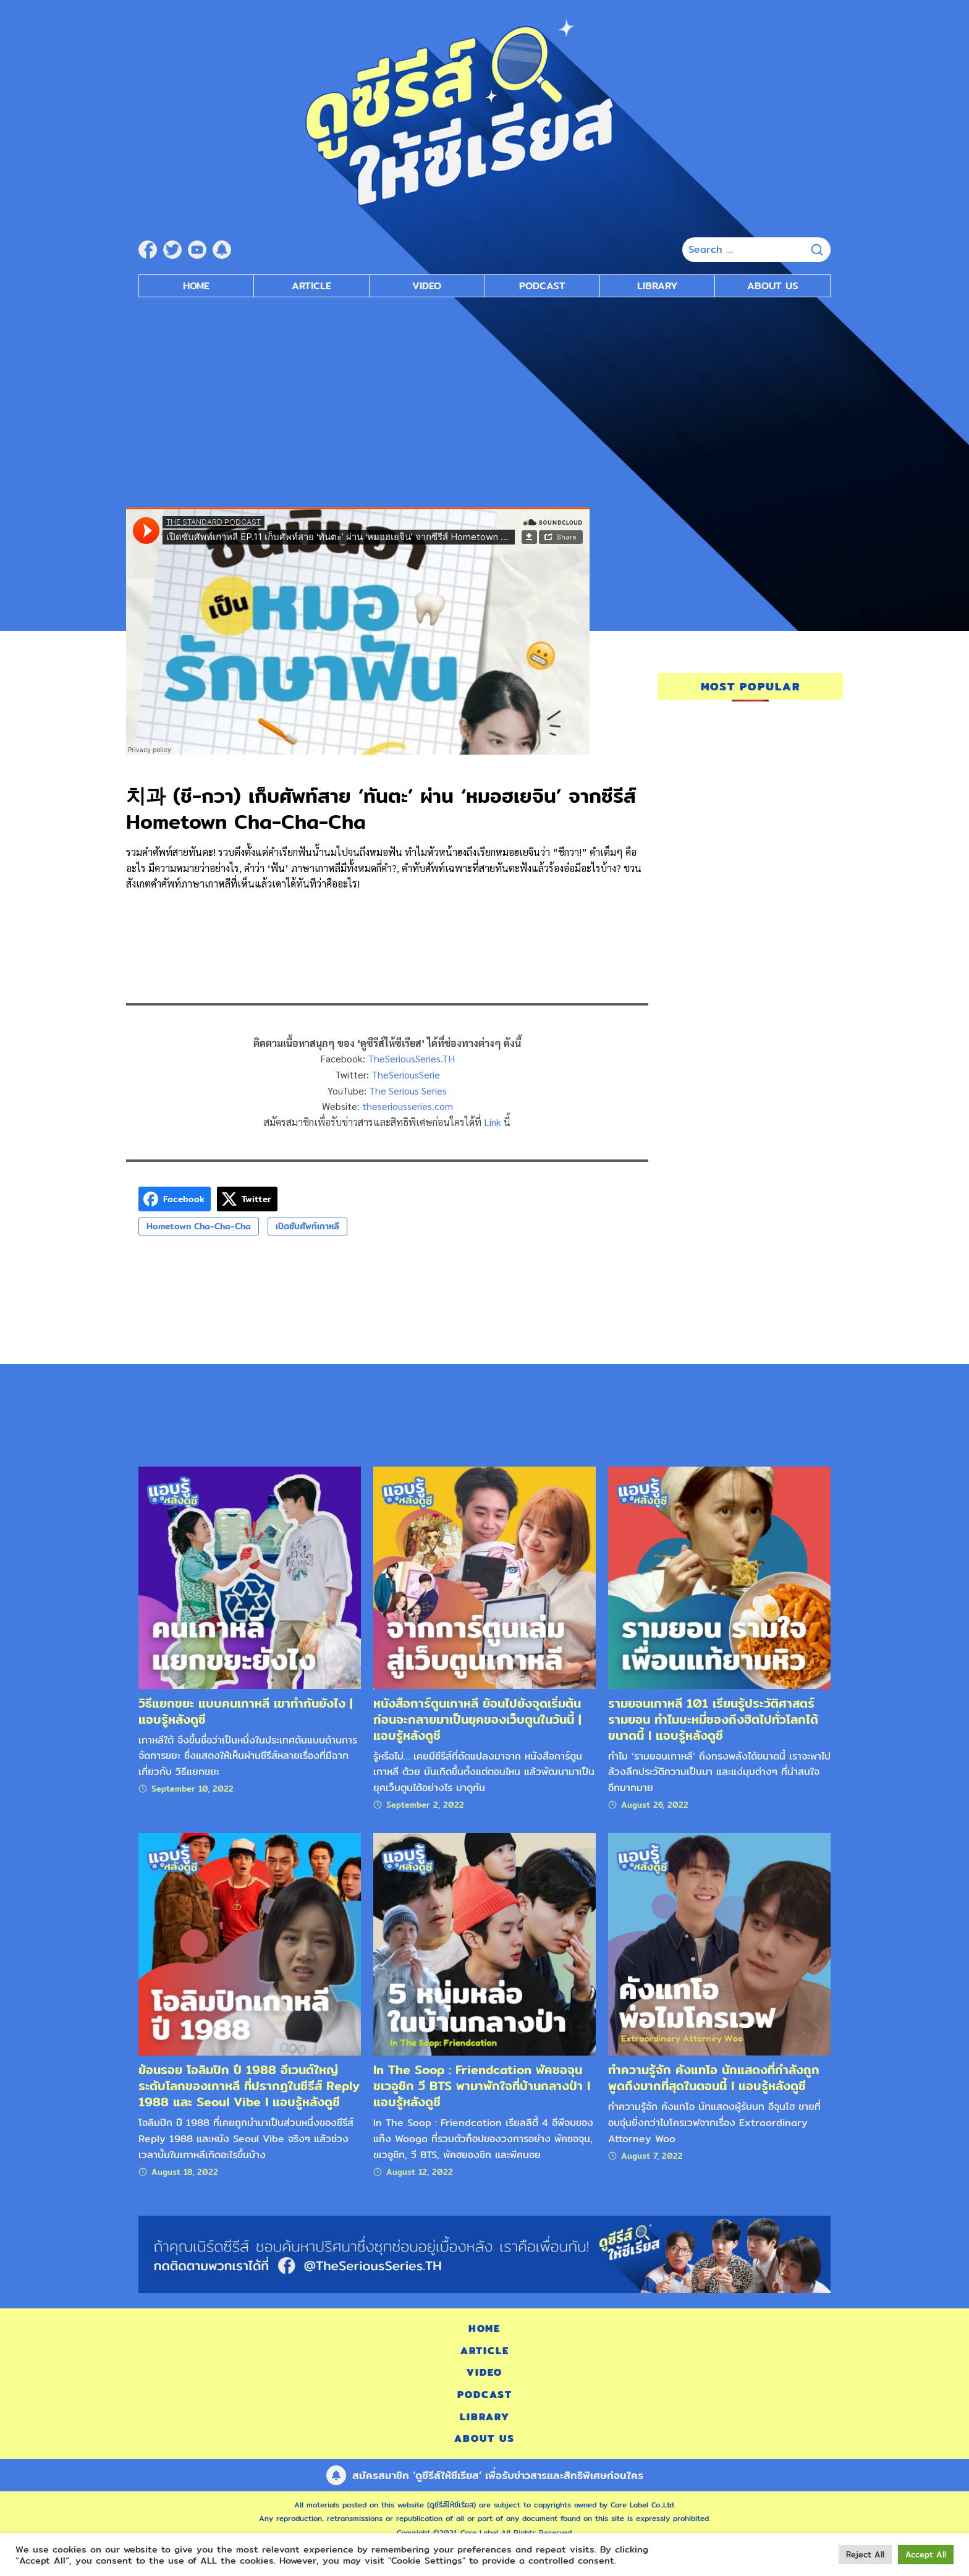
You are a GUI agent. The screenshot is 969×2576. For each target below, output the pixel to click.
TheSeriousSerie (405, 1074)
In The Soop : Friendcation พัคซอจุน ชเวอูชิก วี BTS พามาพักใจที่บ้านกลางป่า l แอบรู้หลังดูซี (481, 2085)
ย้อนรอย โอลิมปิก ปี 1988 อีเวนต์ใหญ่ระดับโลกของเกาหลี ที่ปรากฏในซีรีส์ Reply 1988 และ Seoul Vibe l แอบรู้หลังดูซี (249, 2085)
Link (492, 1122)
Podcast (484, 2394)
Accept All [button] (925, 2554)
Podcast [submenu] (542, 286)
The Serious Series (408, 1090)
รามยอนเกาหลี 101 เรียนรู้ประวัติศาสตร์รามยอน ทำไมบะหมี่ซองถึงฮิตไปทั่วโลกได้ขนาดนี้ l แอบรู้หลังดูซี (713, 1719)
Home (196, 286)
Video (484, 2372)
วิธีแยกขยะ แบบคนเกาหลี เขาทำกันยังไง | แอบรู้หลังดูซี (245, 1711)
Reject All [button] (865, 2554)
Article (311, 286)
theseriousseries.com (407, 1105)
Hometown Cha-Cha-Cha (198, 1226)
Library (657, 286)
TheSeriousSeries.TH (411, 1058)
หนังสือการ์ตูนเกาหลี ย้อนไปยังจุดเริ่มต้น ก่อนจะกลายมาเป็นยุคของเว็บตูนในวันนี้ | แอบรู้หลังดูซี (477, 1719)
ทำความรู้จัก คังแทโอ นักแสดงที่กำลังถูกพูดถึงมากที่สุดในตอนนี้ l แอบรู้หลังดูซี (713, 2077)
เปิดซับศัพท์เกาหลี (307, 1226)
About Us (772, 286)
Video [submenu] (426, 286)
